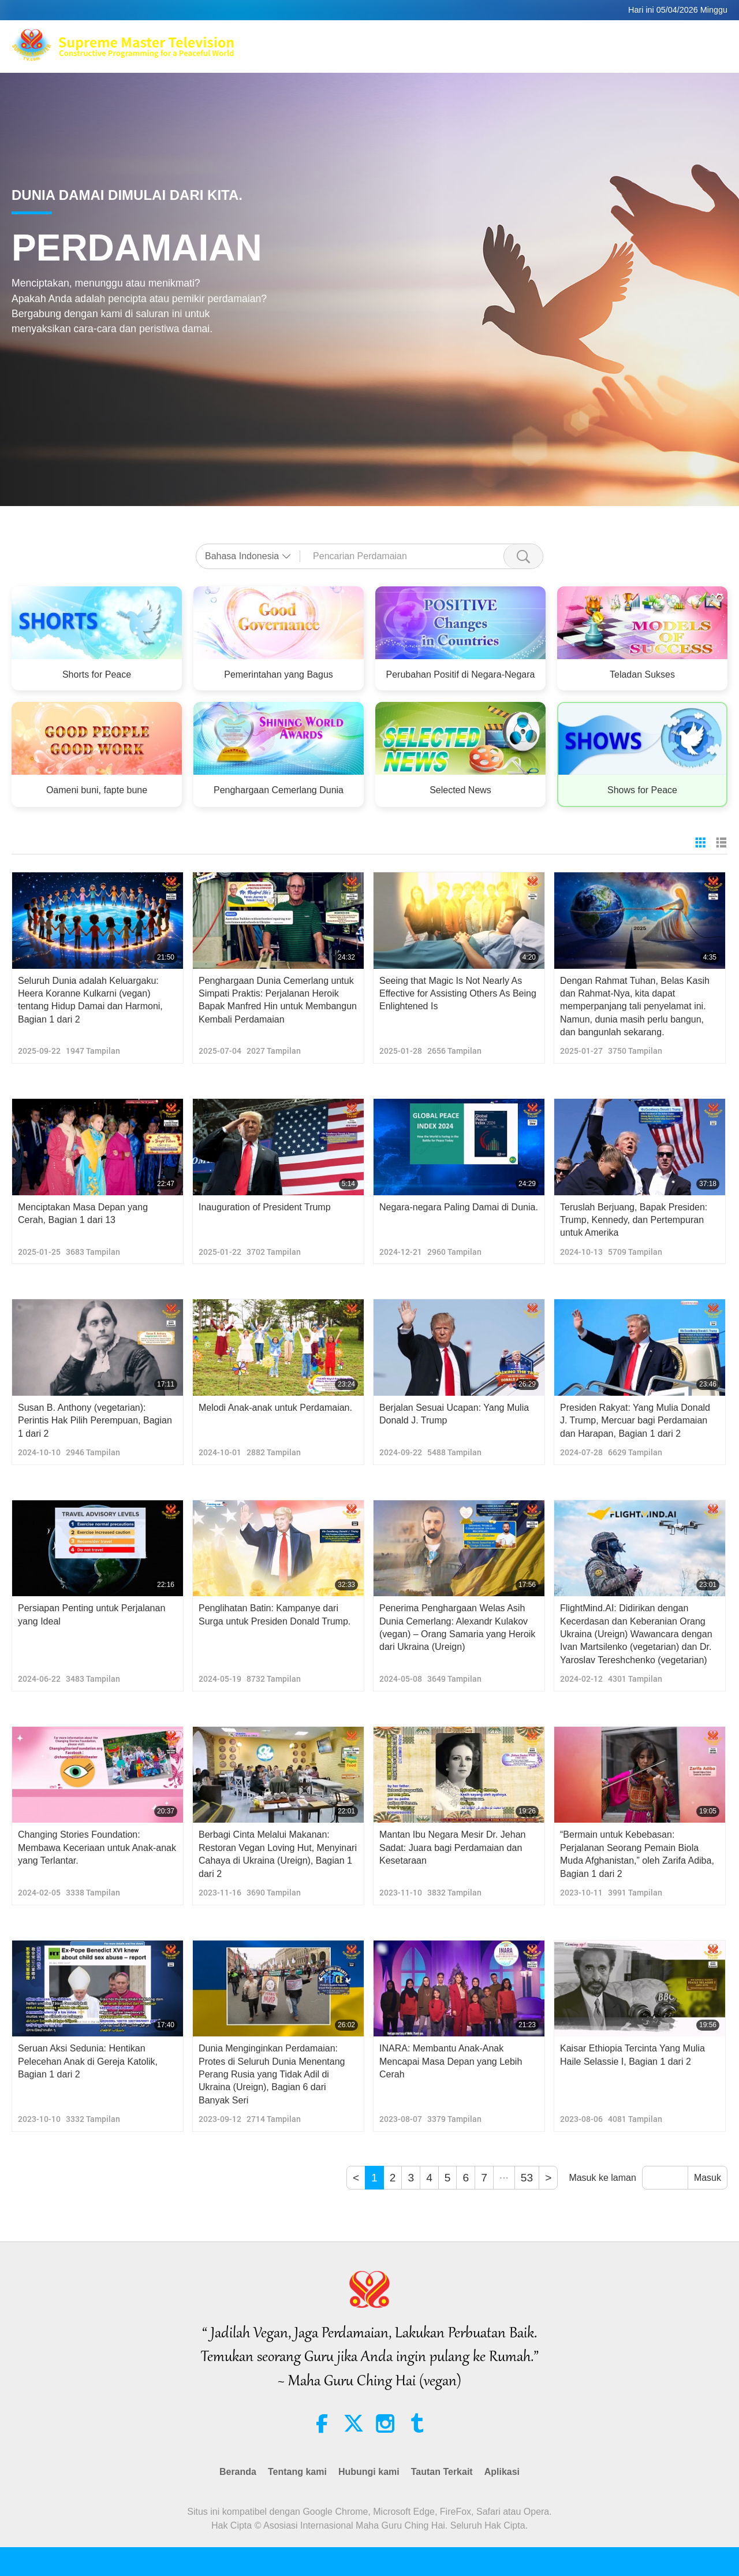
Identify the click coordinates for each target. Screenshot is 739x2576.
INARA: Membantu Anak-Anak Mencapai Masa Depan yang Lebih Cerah (450, 2061)
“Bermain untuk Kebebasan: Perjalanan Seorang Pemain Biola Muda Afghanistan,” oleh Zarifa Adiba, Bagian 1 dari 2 (637, 1854)
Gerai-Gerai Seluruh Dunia (577, 38)
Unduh (668, 52)
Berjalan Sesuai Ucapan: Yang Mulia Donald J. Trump (454, 1414)
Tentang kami (297, 2472)
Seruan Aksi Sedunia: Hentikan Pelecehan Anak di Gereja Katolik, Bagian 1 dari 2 (88, 2061)
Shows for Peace (642, 790)
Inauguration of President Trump (265, 1207)
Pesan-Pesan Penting (595, 52)
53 (527, 2178)
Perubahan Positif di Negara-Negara (460, 674)
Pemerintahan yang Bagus (278, 674)
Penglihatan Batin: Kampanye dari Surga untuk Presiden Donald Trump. (274, 1614)
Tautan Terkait (675, 38)
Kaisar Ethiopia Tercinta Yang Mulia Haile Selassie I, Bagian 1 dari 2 (632, 2054)
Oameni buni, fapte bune (96, 790)
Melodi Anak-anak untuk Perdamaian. (275, 1407)
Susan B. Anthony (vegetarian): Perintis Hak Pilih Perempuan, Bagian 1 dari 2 (95, 1420)
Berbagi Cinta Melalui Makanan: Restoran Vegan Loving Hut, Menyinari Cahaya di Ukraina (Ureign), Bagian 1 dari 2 (278, 1854)
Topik (427, 52)
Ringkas (519, 52)
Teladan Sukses (642, 674)
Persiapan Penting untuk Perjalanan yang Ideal (91, 1614)
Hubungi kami (369, 2472)
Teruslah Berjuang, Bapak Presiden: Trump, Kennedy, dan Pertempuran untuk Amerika (633, 1220)
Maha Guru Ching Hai (415, 38)
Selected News (460, 790)
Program (470, 52)
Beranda (237, 2472)
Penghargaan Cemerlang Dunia (279, 790)
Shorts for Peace (96, 674)
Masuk (707, 2178)
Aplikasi (502, 2472)
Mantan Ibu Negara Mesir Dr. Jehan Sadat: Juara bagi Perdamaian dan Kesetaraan (452, 1847)
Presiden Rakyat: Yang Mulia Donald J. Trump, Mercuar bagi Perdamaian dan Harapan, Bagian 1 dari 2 (635, 1420)
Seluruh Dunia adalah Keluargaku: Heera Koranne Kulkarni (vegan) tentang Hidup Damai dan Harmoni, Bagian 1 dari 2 (90, 1000)
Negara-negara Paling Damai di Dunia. (458, 1207)
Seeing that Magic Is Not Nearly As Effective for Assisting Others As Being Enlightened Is (457, 994)
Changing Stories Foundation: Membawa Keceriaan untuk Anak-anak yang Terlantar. (97, 1847)
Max (347, 38)
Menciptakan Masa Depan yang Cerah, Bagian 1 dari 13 (83, 1213)
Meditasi (492, 38)
